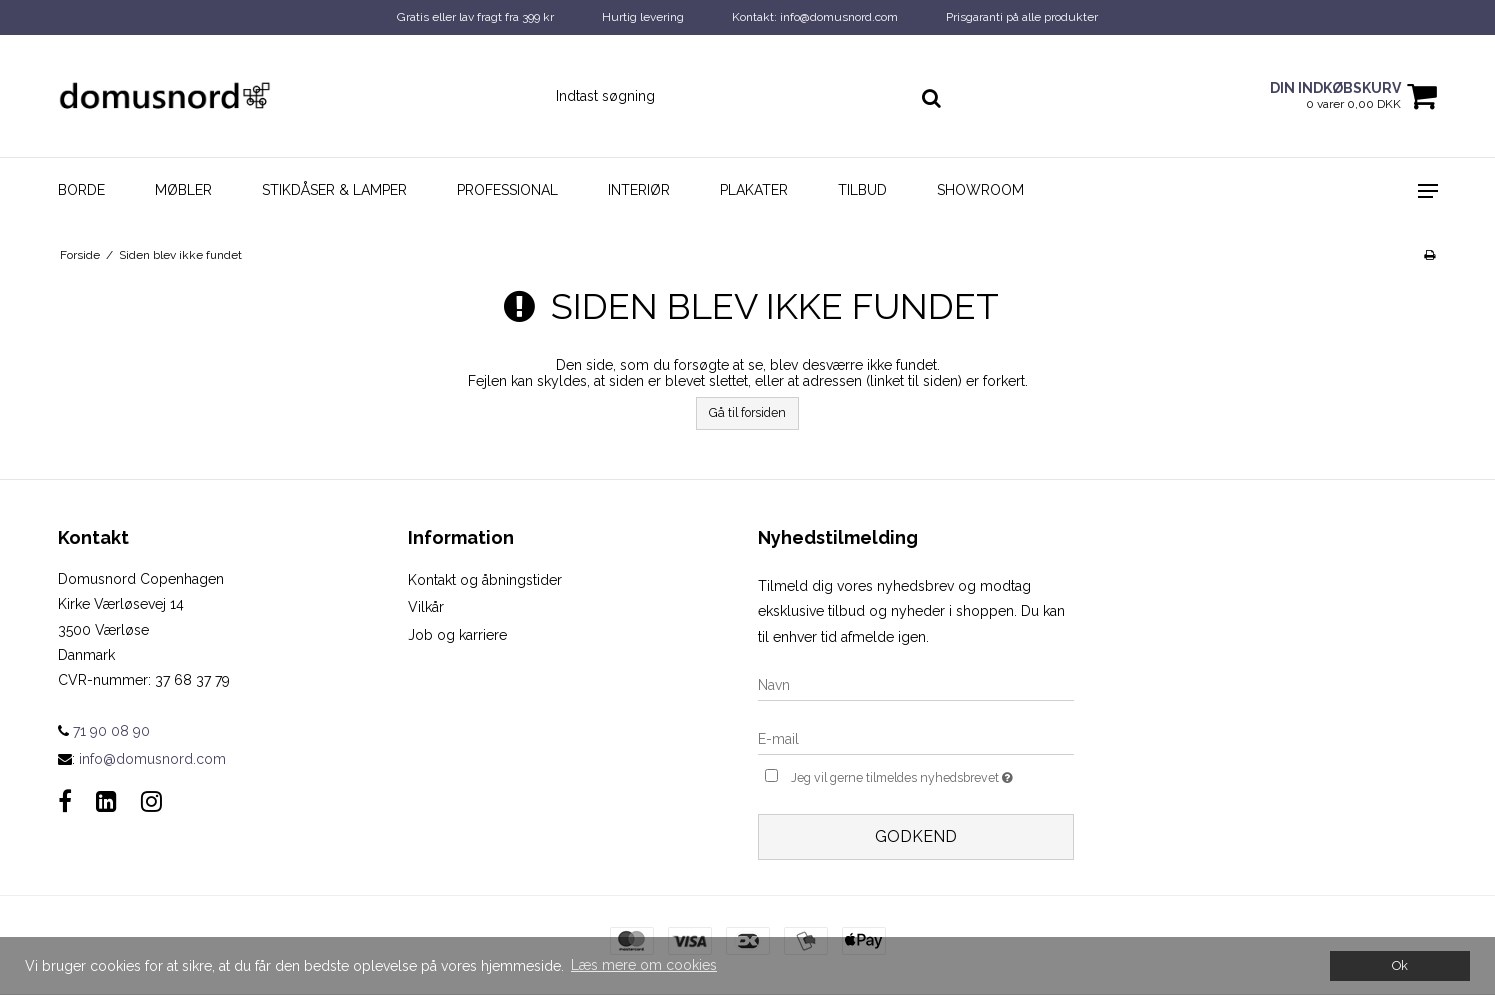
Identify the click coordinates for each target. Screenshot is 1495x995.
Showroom (980, 190)
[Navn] (916, 684)
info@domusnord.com (152, 759)
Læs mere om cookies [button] (644, 965)
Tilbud (862, 190)
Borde (81, 190)
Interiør (639, 190)
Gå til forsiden (747, 412)
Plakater (754, 190)
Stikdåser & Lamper (334, 190)
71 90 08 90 (104, 731)
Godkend (916, 836)
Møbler (183, 190)
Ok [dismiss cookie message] (1400, 965)
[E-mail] (916, 738)
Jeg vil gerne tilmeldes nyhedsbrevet (932, 775)
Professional (507, 190)
